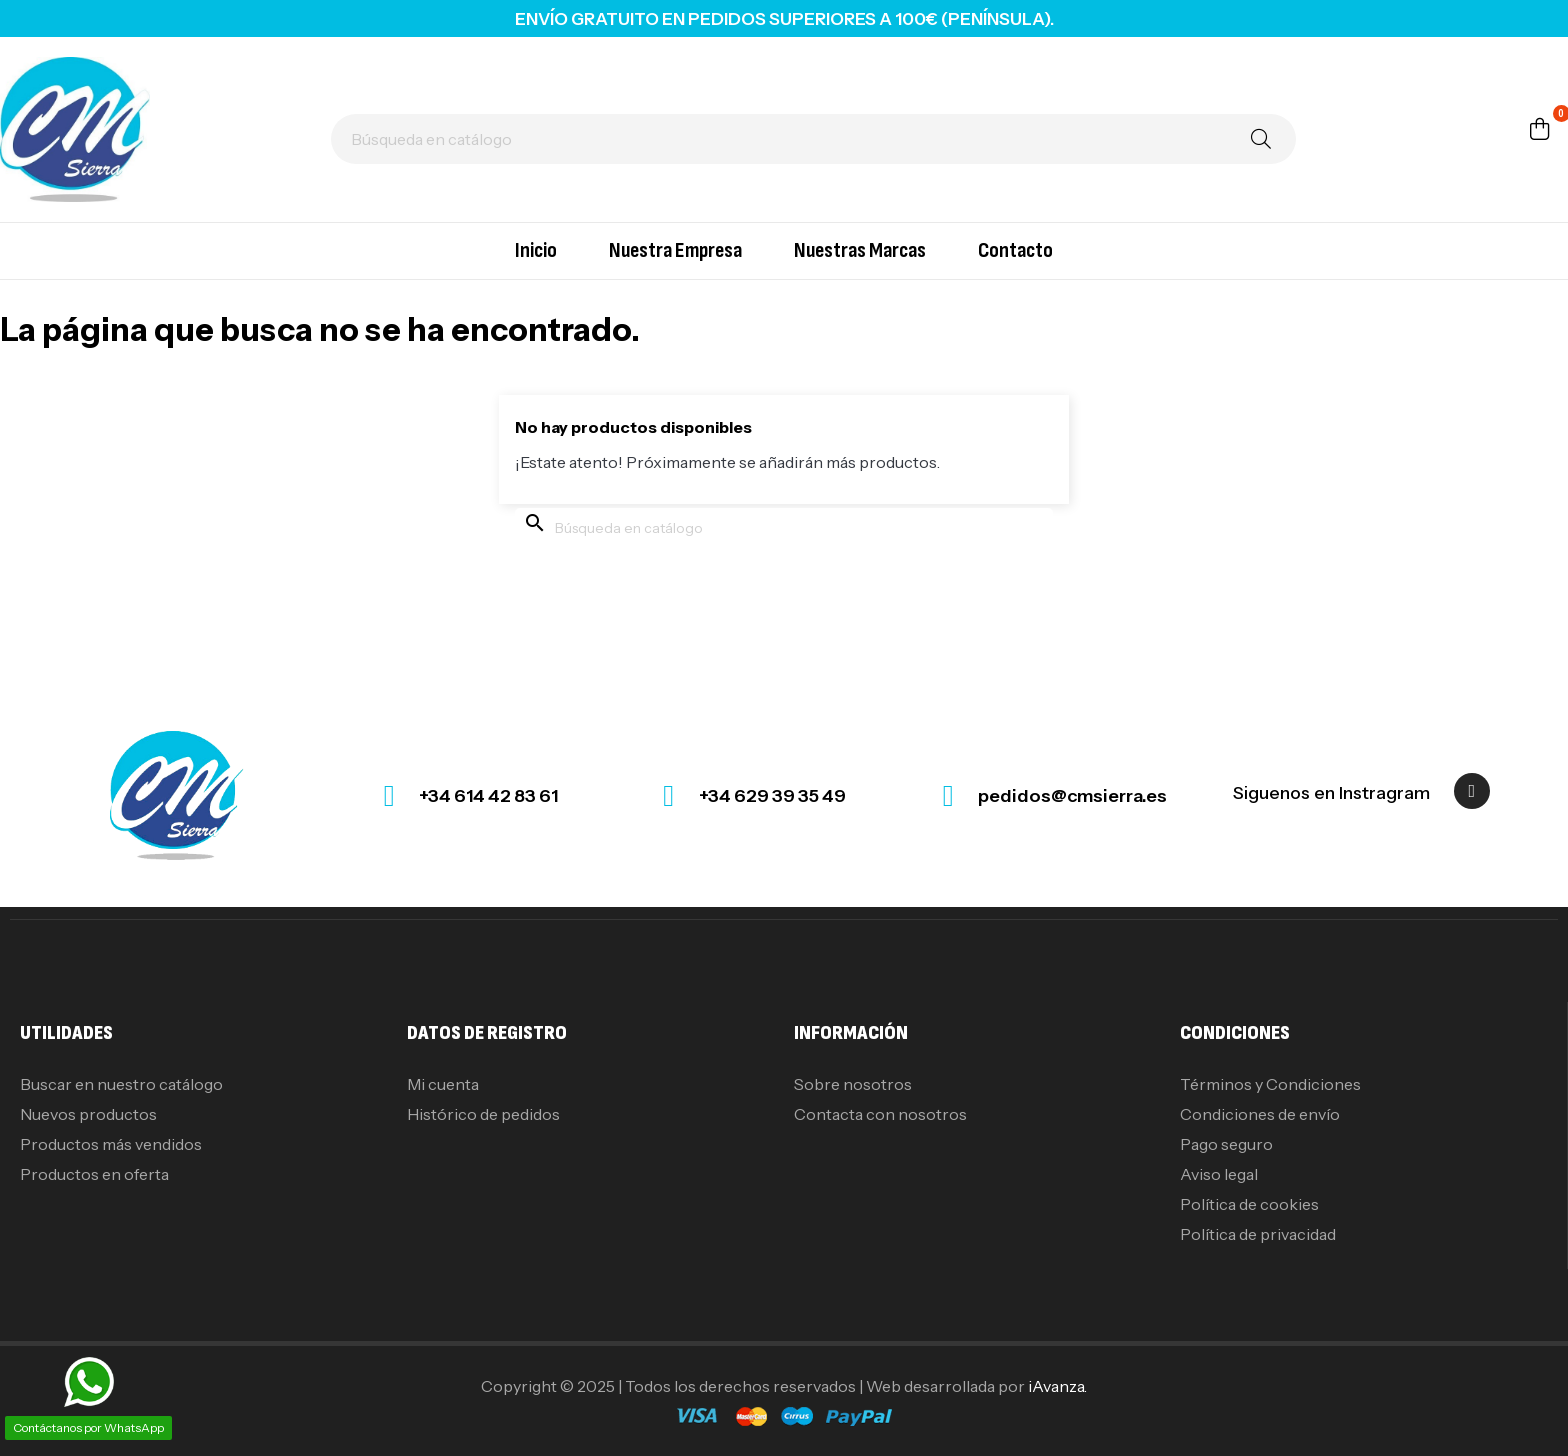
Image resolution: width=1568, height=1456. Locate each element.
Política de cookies (1249, 1204)
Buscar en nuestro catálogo (121, 1084)
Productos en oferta (94, 1174)
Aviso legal (1219, 1174)
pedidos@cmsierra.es (1072, 796)
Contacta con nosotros (880, 1114)
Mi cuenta (443, 1084)
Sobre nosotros (853, 1084)
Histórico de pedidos (483, 1114)
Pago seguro (1226, 1144)
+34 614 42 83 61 (488, 796)
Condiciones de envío (1260, 1114)
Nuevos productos (88, 1114)
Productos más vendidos (111, 1144)
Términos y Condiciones (1270, 1084)
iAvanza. (1057, 1386)
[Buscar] (813, 139)
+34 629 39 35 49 (772, 796)
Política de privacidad (1258, 1234)
